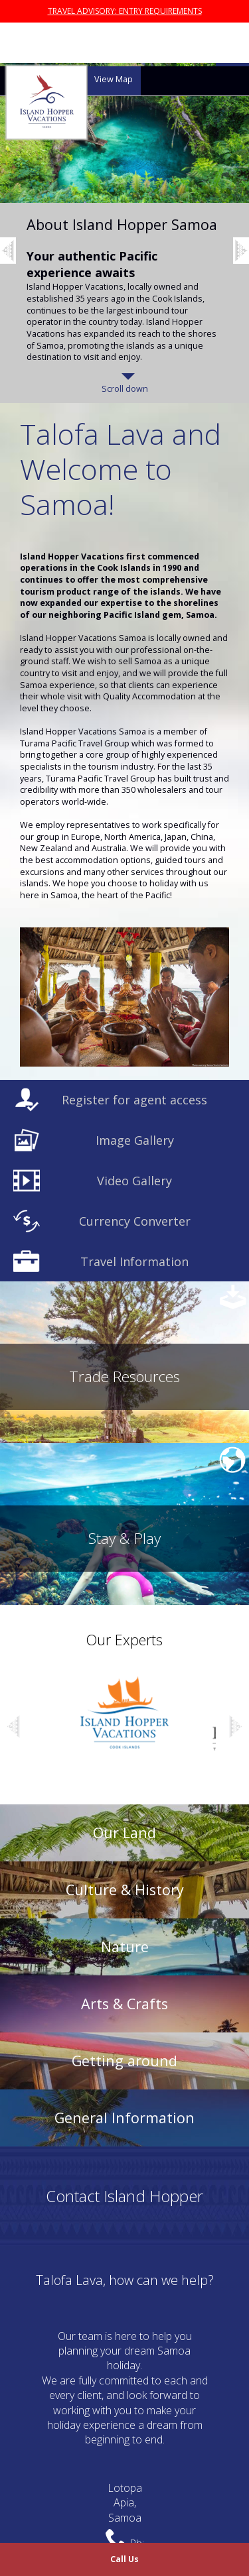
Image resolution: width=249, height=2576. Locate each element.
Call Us (124, 2559)
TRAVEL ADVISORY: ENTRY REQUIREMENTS (125, 11)
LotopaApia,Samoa (125, 2503)
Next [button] (235, 1730)
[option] (124, 233)
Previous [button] (20, 214)
